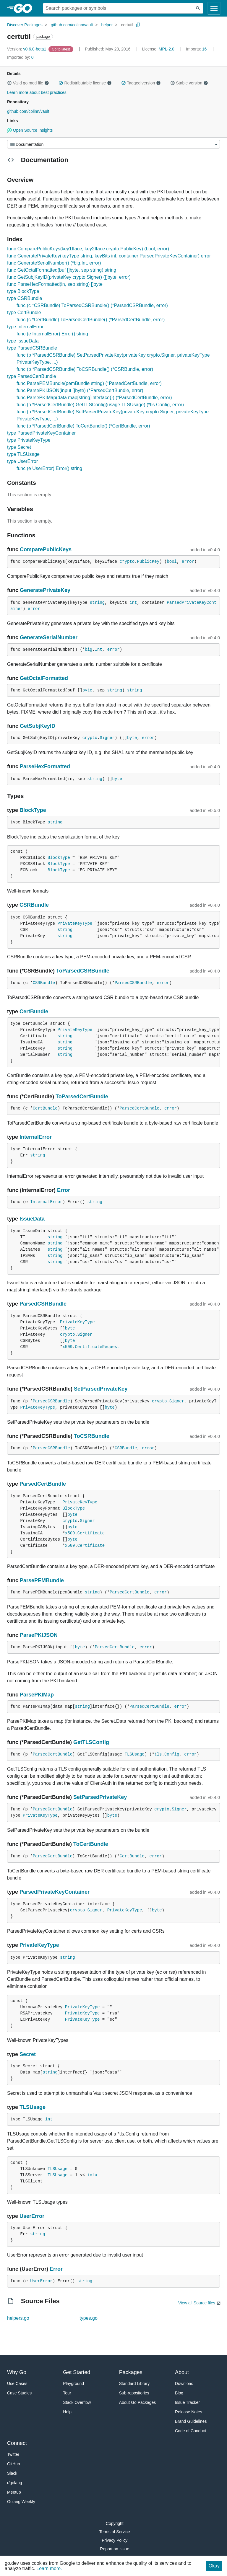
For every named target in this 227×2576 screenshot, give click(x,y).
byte (87, 690)
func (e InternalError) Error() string (52, 333)
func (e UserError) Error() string (49, 468)
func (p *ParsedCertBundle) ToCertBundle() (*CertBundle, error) (83, 425)
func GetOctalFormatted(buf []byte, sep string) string (61, 270)
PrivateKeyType (75, 923)
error (188, 561)
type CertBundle (24, 312)
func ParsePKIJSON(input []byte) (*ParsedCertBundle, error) (80, 390)
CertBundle (34, 1011)
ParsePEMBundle (42, 1580)
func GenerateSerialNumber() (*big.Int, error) (54, 262)
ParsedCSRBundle (133, 983)
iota (92, 2175)
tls (158, 1754)
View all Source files (196, 2303)
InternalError (36, 1137)
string (97, 602)
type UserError (22, 461)
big (88, 649)
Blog (179, 2393)
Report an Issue (114, 2548)
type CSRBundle (24, 298)
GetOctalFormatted (44, 678)
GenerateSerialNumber (48, 637)
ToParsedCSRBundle (82, 971)
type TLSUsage (23, 454)
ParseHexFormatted (45, 766)
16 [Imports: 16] (197, 49)
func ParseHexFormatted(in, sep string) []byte (55, 284)
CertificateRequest (97, 1347)
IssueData (32, 1219)
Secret (28, 2054)
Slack (12, 2473)
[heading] (25, 8)
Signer (107, 737)
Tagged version (141, 83)
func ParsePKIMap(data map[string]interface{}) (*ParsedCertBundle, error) (94, 397)
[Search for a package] (118, 8)
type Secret (19, 447)
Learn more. (49, 2568)
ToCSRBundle (91, 1436)
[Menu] (113, 144)
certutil (127, 24)
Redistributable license (85, 83)
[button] (9, 83)
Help (67, 2411)
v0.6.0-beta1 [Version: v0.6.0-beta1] (27, 49)
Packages (130, 2372)
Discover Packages (25, 24)
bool (172, 561)
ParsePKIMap (37, 1695)
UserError (32, 2216)
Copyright (115, 2523)
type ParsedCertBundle (31, 376)
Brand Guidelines (191, 2421)
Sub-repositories (134, 2393)
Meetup (14, 2492)
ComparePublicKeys (46, 549)
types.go (88, 2318)
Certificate (91, 1533)
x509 (67, 1347)
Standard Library (134, 2383)
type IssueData (23, 340)
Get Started (76, 2372)
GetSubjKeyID (37, 726)
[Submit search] (198, 8)
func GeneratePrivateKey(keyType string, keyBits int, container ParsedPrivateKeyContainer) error (109, 255)
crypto (127, 561)
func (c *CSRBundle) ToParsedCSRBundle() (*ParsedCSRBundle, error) (92, 305)
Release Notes (188, 2411)
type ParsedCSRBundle (32, 347)
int (133, 602)
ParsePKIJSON (39, 1635)
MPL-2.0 (166, 49)
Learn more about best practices (37, 92)
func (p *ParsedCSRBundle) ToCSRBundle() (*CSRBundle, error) (85, 369)
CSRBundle (34, 905)
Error (63, 1190)
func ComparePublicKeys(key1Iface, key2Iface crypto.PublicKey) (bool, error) (88, 248)
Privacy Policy (114, 2540)
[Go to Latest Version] (61, 49)
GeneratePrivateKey (45, 590)
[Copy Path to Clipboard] (138, 24)
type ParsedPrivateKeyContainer (41, 432)
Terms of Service (114, 2531)
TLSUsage (134, 1754)
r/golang (14, 2482)
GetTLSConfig (91, 1742)
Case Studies (19, 2393)
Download (184, 2383)
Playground (73, 2383)
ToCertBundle (90, 1844)
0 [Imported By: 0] (20, 57)
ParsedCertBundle (139, 1108)
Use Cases (17, 2383)
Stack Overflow (77, 2402)
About (182, 2372)
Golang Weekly (21, 2501)
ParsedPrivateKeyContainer (55, 1892)
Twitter (13, 2454)
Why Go (16, 2372)
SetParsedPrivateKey (100, 1389)
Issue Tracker (187, 2402)
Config (171, 1754)
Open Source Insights (30, 130)
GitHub (13, 2463)
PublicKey (148, 561)
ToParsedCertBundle (82, 1096)
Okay (214, 2565)
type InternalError (25, 326)
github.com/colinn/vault (72, 24)
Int (98, 649)
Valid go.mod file (28, 83)
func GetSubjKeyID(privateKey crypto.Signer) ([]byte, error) (69, 277)
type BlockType (23, 291)
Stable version (189, 83)
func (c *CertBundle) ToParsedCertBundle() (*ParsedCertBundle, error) (91, 319)
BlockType (33, 810)
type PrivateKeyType (29, 440)
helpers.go (18, 2318)
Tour (67, 2393)
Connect (17, 2443)
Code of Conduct (190, 2430)
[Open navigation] (214, 8)
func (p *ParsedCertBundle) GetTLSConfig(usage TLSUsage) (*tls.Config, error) (100, 404)
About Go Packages (137, 2402)
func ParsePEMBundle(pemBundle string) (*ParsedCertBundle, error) (89, 383)
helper (107, 24)
